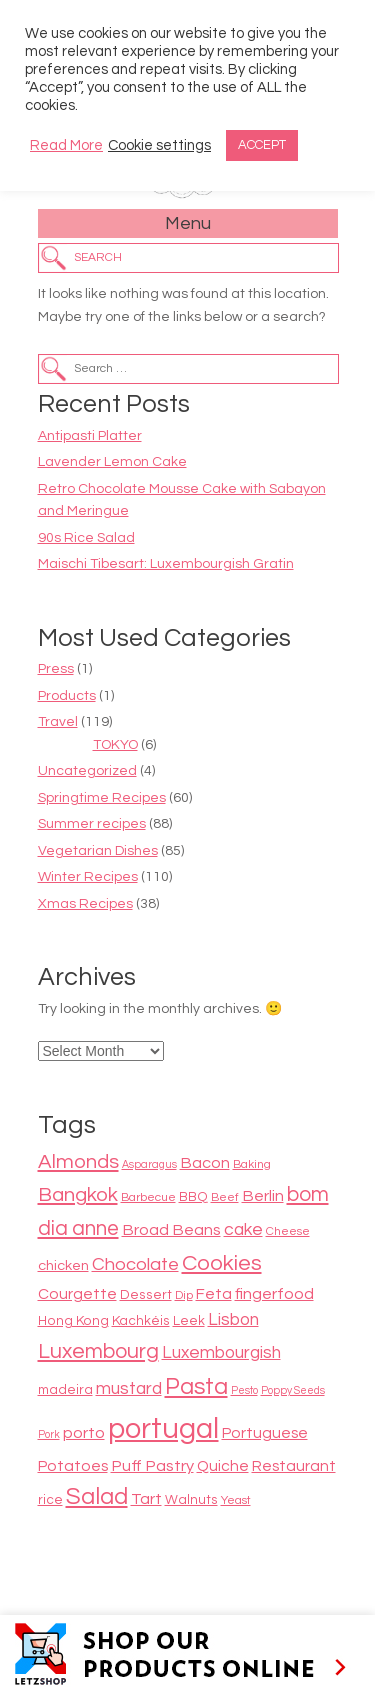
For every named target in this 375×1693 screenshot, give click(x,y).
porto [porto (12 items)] (84, 1433)
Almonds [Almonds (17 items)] (78, 1161)
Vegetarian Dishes (98, 851)
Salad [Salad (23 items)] (97, 1497)
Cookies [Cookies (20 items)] (222, 1263)
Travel (58, 722)
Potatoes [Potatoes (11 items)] (73, 1466)
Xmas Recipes (85, 904)
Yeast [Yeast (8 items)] (236, 1500)
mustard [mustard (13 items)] (129, 1389)
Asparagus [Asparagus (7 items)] (149, 1164)
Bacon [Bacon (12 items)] (205, 1163)
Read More (66, 145)
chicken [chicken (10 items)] (63, 1265)
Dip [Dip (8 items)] (184, 1295)
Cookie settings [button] (159, 145)
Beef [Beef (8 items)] (225, 1197)
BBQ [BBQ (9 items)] (193, 1197)
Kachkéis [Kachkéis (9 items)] (141, 1321)
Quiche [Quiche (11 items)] (223, 1466)
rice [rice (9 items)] (50, 1500)
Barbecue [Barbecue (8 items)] (148, 1197)
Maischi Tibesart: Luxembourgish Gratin (166, 564)
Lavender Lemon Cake (112, 462)
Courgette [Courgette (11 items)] (77, 1294)
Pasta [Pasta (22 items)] (196, 1387)
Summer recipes (92, 824)
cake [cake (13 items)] (243, 1230)
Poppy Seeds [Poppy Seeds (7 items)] (293, 1390)
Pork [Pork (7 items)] (49, 1434)
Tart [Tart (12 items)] (146, 1499)
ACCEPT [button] (262, 145)
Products (67, 696)
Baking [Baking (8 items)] (252, 1164)
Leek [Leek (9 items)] (189, 1321)
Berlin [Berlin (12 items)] (263, 1196)
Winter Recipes (88, 877)
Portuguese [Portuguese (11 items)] (265, 1433)
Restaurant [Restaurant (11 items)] (294, 1466)
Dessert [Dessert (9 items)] (146, 1295)
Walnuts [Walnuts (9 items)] (191, 1500)
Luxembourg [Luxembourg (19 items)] (98, 1351)
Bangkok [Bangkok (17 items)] (78, 1194)
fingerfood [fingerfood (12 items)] (274, 1294)
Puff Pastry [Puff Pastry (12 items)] (152, 1466)
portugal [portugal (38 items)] (163, 1429)
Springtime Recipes (102, 798)
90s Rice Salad (86, 538)
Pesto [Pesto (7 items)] (244, 1390)
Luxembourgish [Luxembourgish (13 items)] (221, 1353)
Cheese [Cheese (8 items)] (288, 1231)
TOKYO (115, 745)
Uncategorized (87, 771)
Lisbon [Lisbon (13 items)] (233, 1320)
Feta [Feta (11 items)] (214, 1294)
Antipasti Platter (90, 436)
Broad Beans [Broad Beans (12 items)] (171, 1230)
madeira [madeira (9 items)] (65, 1390)
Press (56, 669)
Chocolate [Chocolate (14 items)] (135, 1264)
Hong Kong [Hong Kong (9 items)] (73, 1321)
